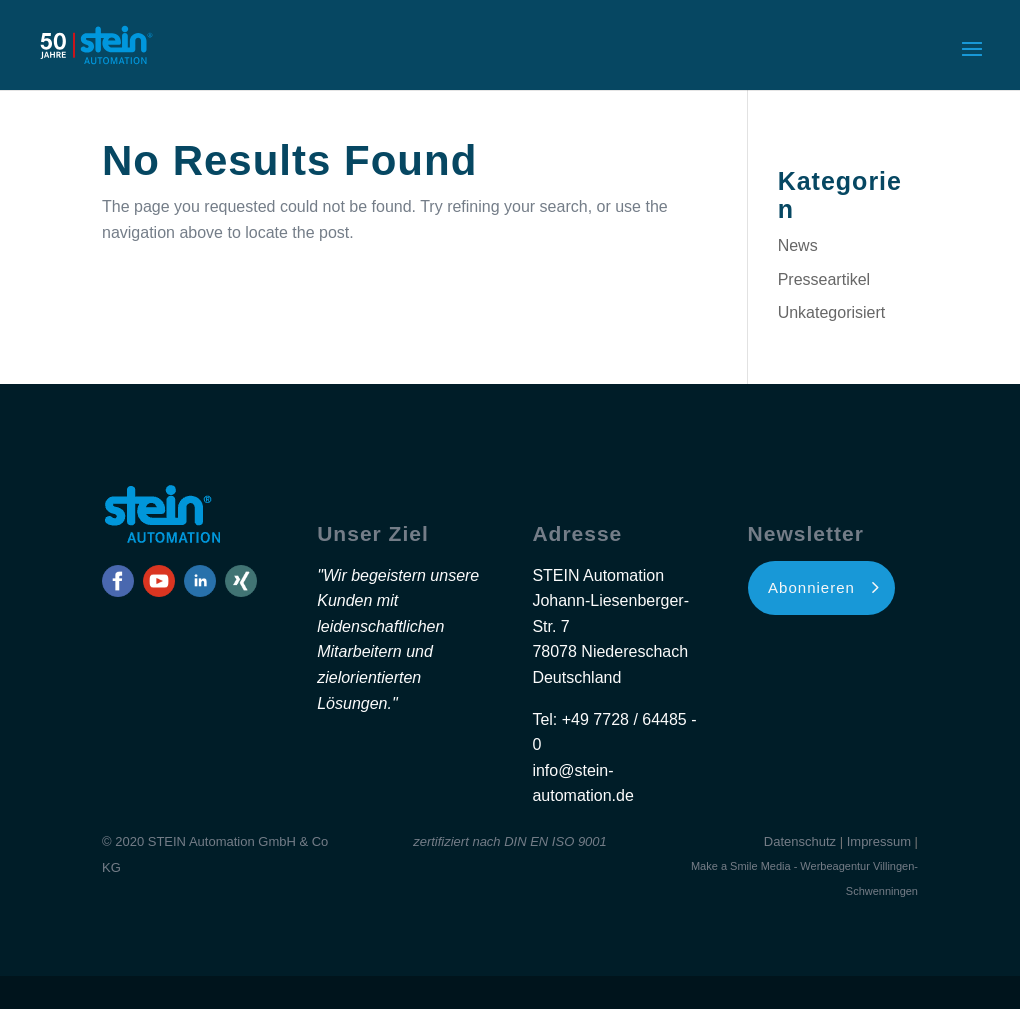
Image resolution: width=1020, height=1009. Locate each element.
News (798, 245)
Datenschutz (800, 841)
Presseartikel (824, 279)
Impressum (879, 841)
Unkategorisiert (832, 312)
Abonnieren (811, 587)
